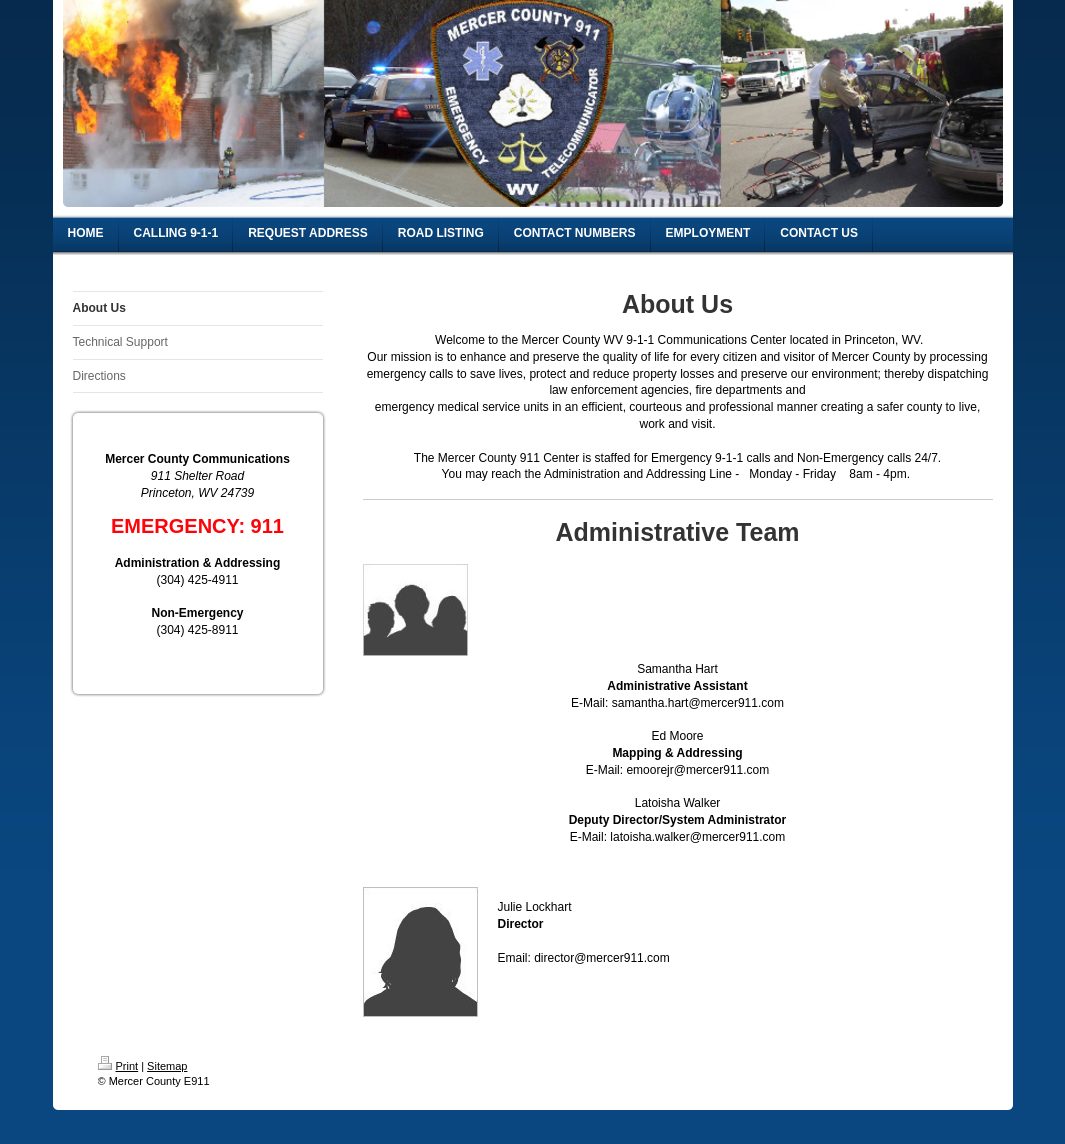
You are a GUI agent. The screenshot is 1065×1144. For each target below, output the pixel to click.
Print (118, 1066)
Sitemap (167, 1066)
